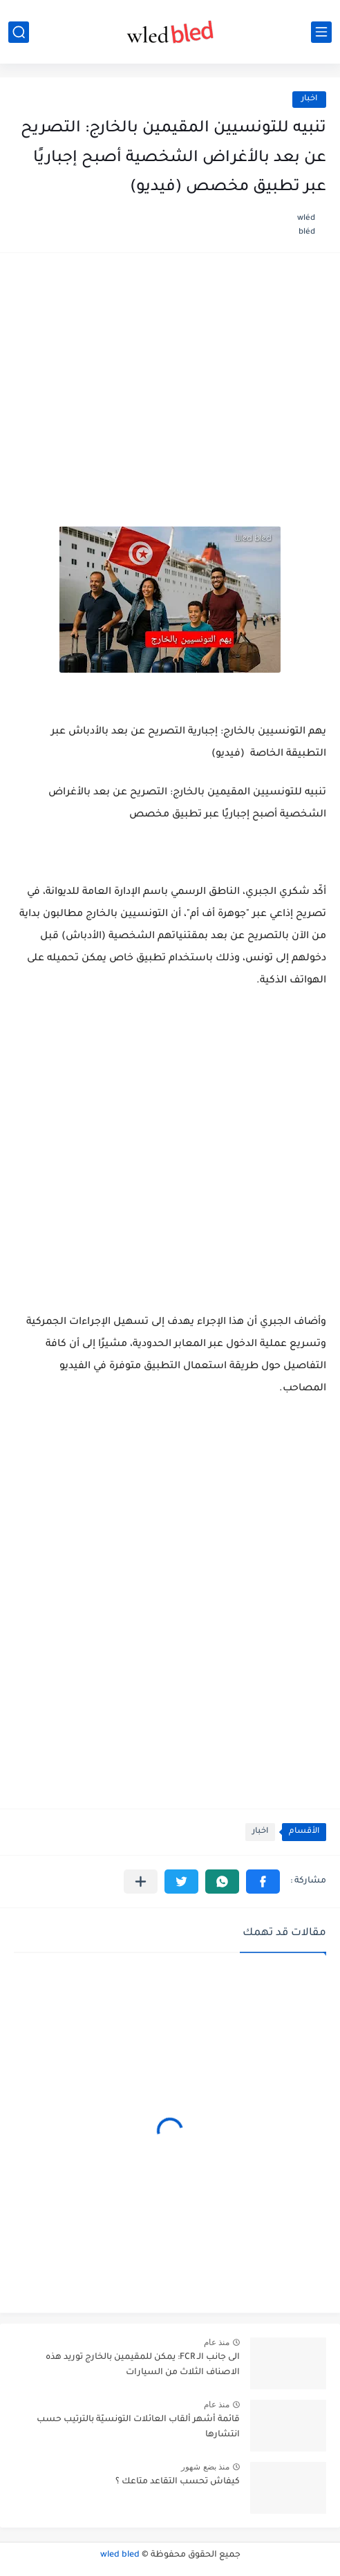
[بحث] (18, 32)
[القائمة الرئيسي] (321, 32)
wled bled (120, 2555)
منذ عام (216, 2342)
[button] (263, 1881)
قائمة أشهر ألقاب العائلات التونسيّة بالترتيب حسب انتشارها (138, 2427)
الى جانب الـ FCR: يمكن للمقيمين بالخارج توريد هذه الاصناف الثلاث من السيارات (143, 2365)
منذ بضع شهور (205, 2467)
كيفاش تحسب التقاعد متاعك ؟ (177, 2482)
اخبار (309, 99)
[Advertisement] (170, 374)
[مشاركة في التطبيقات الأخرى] (141, 1881)
